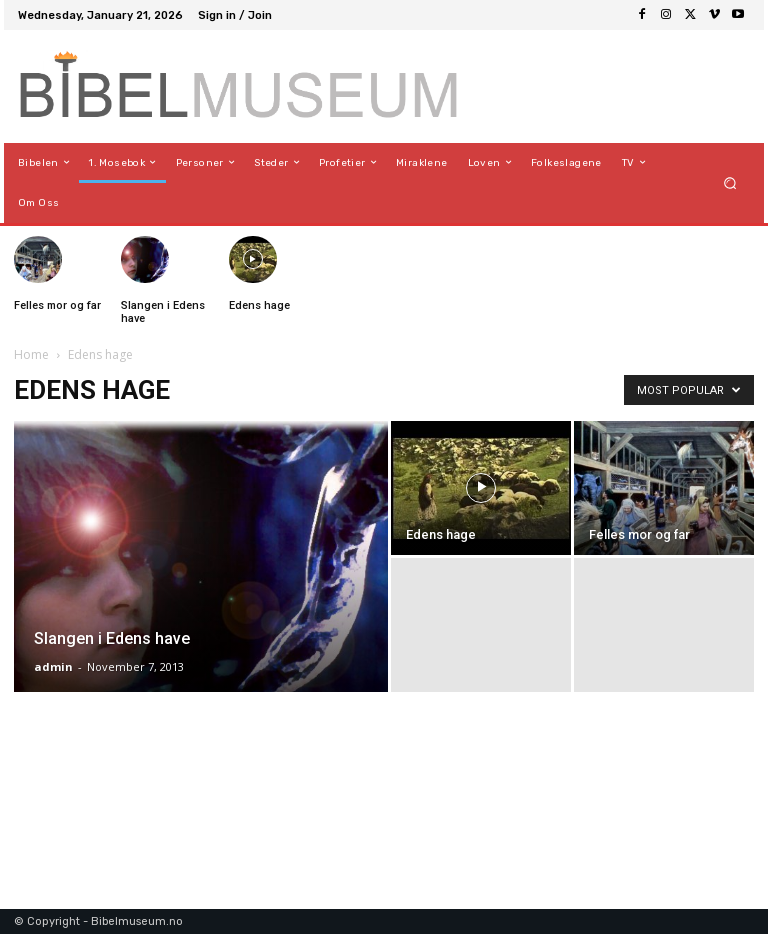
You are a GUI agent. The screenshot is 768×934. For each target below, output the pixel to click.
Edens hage (259, 305)
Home (31, 354)
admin (53, 666)
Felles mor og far (57, 305)
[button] (730, 182)
